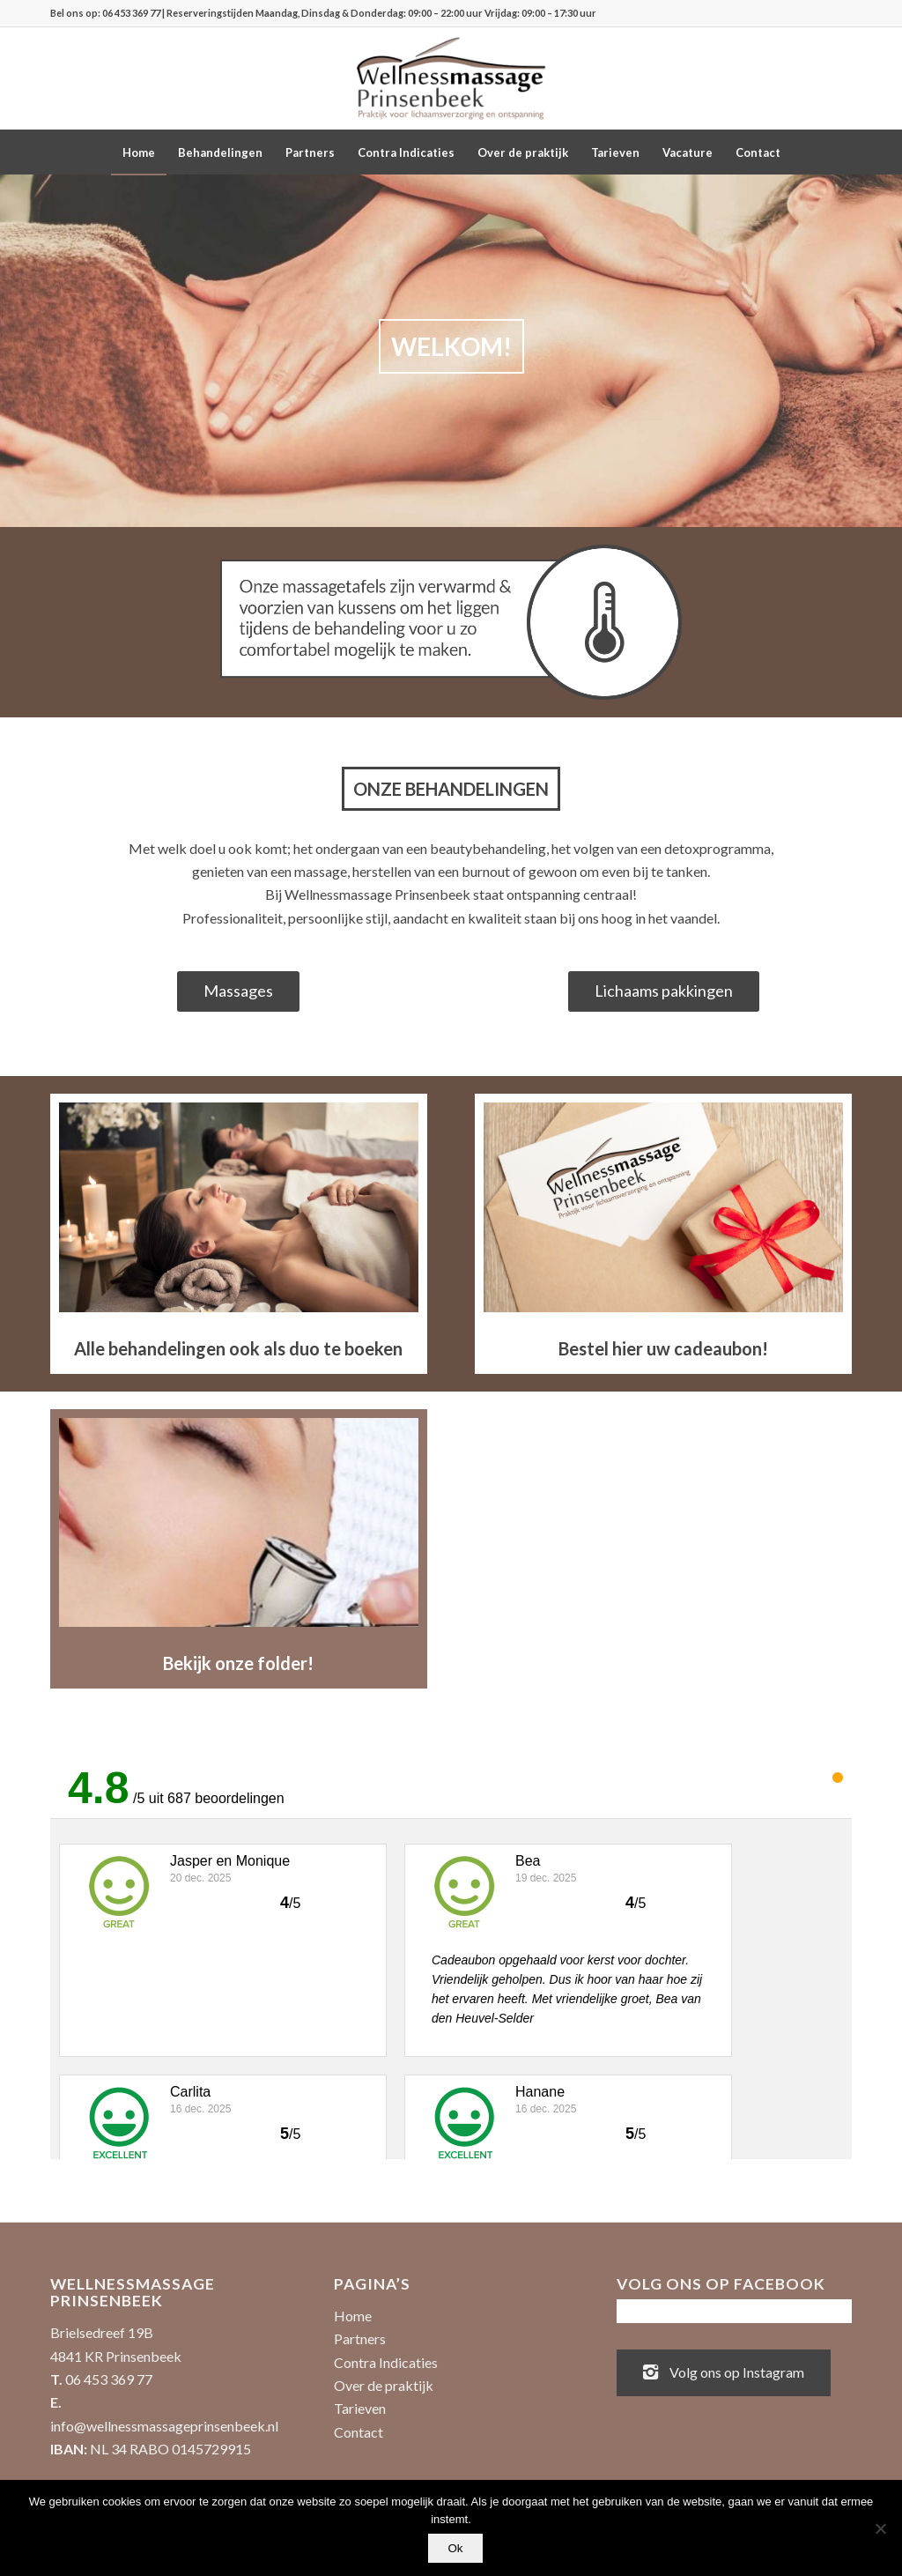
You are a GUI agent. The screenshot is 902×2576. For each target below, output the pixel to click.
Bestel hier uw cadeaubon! (663, 1348)
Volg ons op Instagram (723, 2370)
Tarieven (360, 2408)
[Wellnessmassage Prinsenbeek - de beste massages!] (451, 78)
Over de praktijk (383, 2385)
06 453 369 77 (131, 13)
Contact (358, 2432)
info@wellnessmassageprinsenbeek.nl (164, 2425)
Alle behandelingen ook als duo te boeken (238, 1348)
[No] (880, 2528)
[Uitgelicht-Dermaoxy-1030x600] (238, 1522)
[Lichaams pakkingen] (663, 992)
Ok (454, 2548)
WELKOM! (419, 346)
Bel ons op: (76, 13)
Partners (360, 2338)
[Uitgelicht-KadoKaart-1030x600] (663, 1206)
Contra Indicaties (386, 2362)
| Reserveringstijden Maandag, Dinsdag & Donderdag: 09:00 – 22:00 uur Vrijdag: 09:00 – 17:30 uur (378, 13)
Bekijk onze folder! (238, 1663)
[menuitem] (138, 152)
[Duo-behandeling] (238, 1206)
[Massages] (238, 992)
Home (353, 2315)
